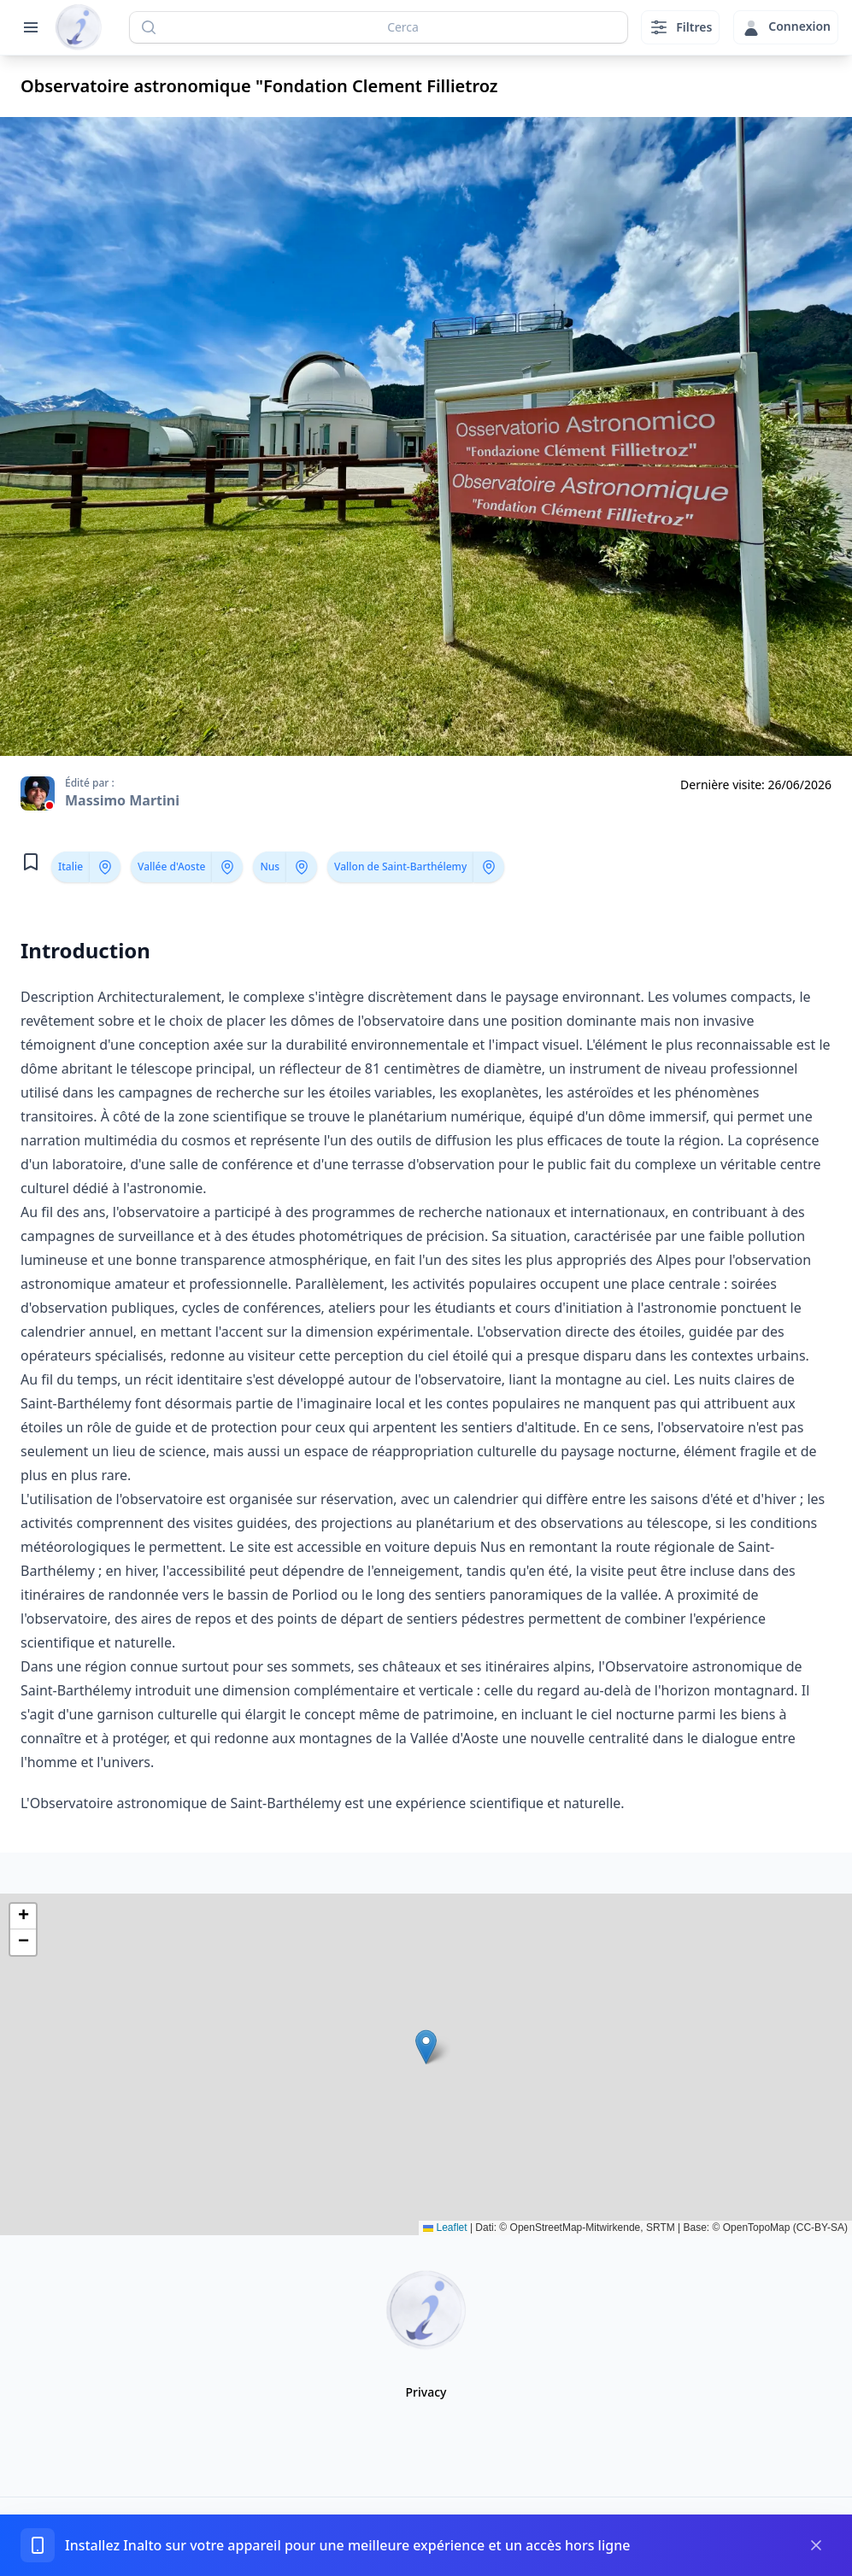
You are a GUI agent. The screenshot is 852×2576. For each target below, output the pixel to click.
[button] (426, 2046)
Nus (269, 866)
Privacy (426, 2392)
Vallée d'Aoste (171, 866)
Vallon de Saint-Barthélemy (400, 866)
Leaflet (445, 2228)
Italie (70, 866)
